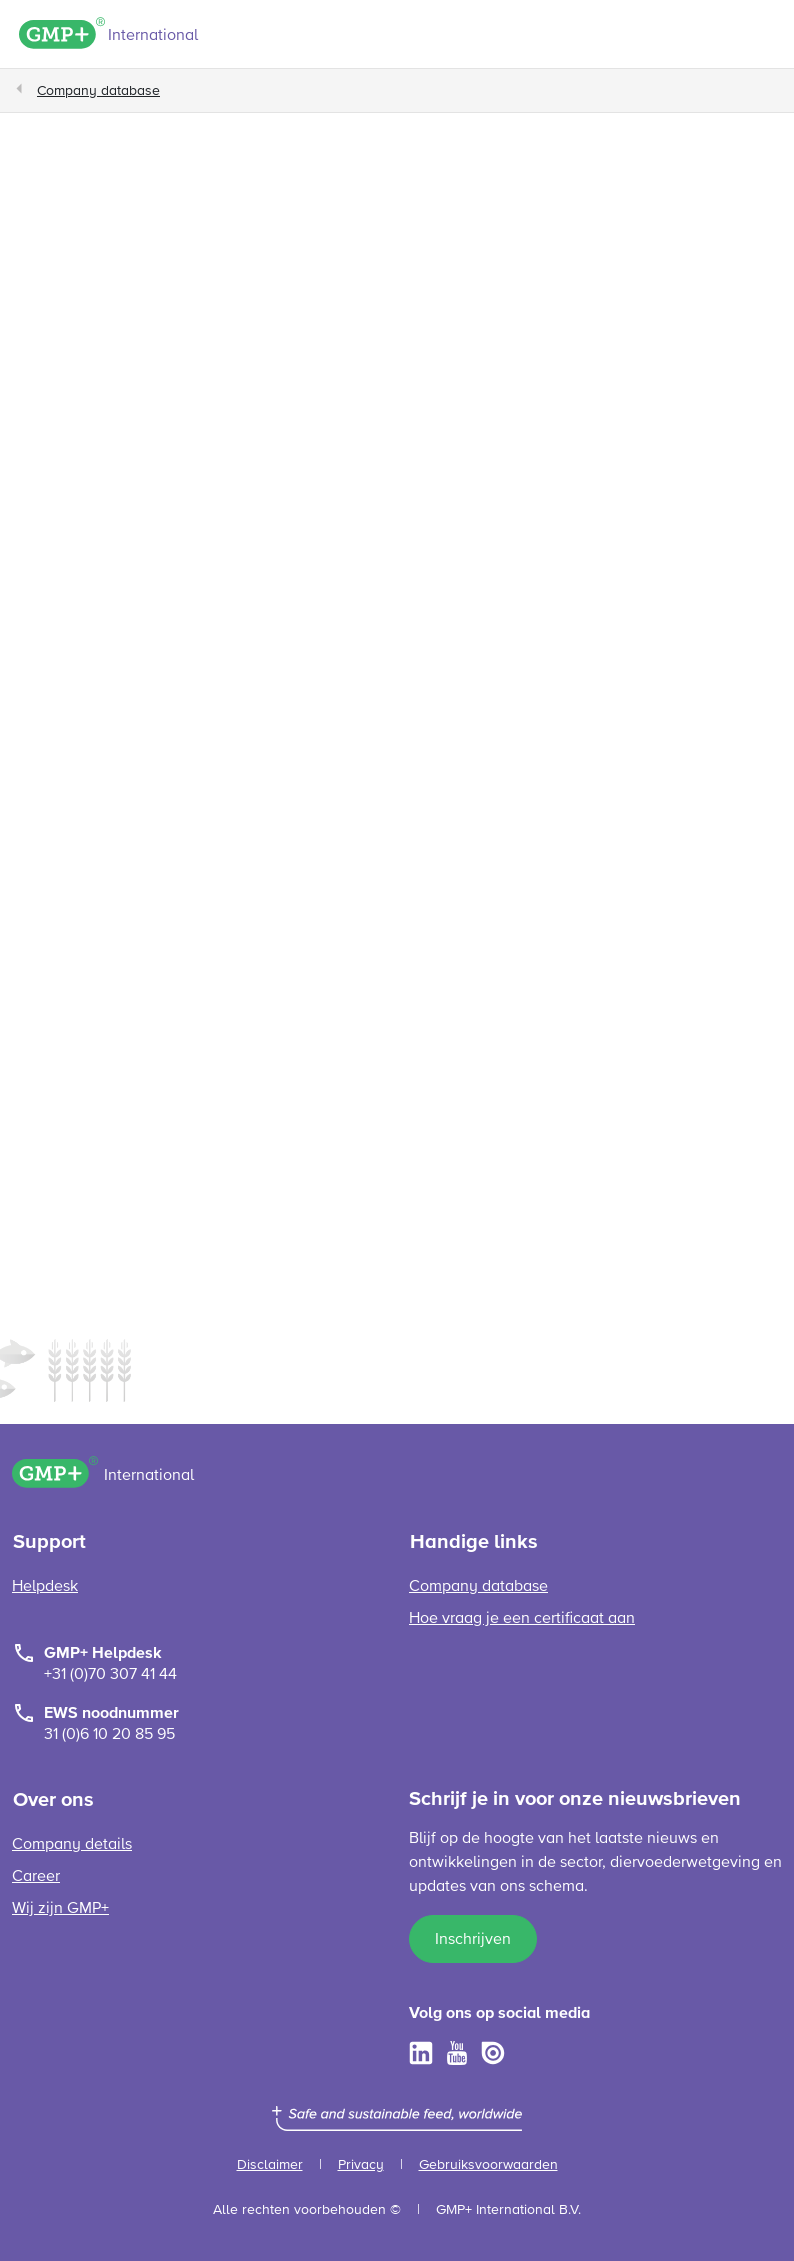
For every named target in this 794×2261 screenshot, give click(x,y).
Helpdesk (45, 1587)
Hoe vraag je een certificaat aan (522, 1619)
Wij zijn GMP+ (60, 1909)
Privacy (361, 2165)
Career (36, 1877)
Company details (72, 1845)
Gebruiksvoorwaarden (488, 2165)
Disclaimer (270, 2165)
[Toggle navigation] (765, 37)
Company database (98, 91)
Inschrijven (473, 1940)
